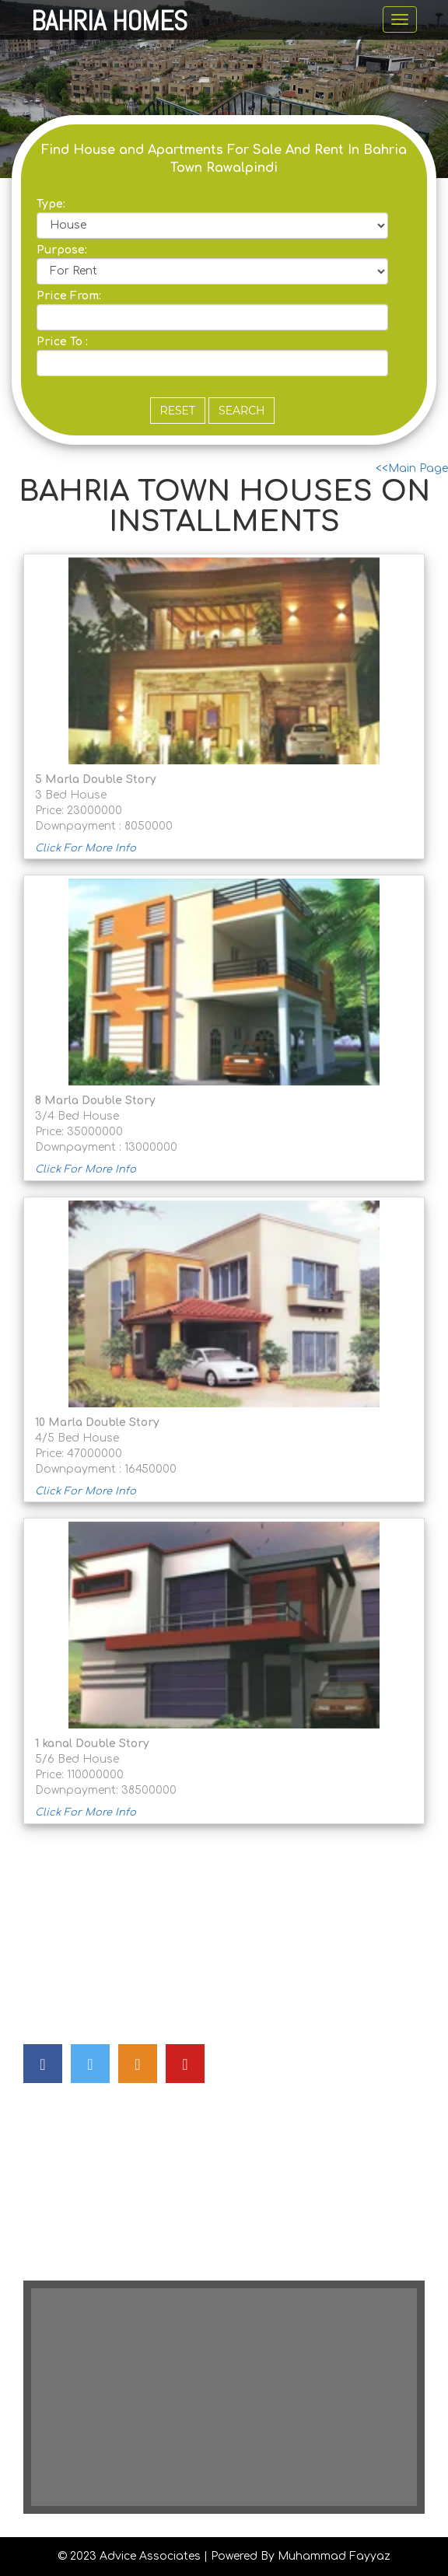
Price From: (69, 296)
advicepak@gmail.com (127, 1946)
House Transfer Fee (77, 2261)
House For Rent (66, 2198)
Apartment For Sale (78, 2167)
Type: (51, 204)
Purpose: (62, 250)
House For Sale (66, 2136)
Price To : (62, 342)
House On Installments (87, 2229)
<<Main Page (412, 468)
